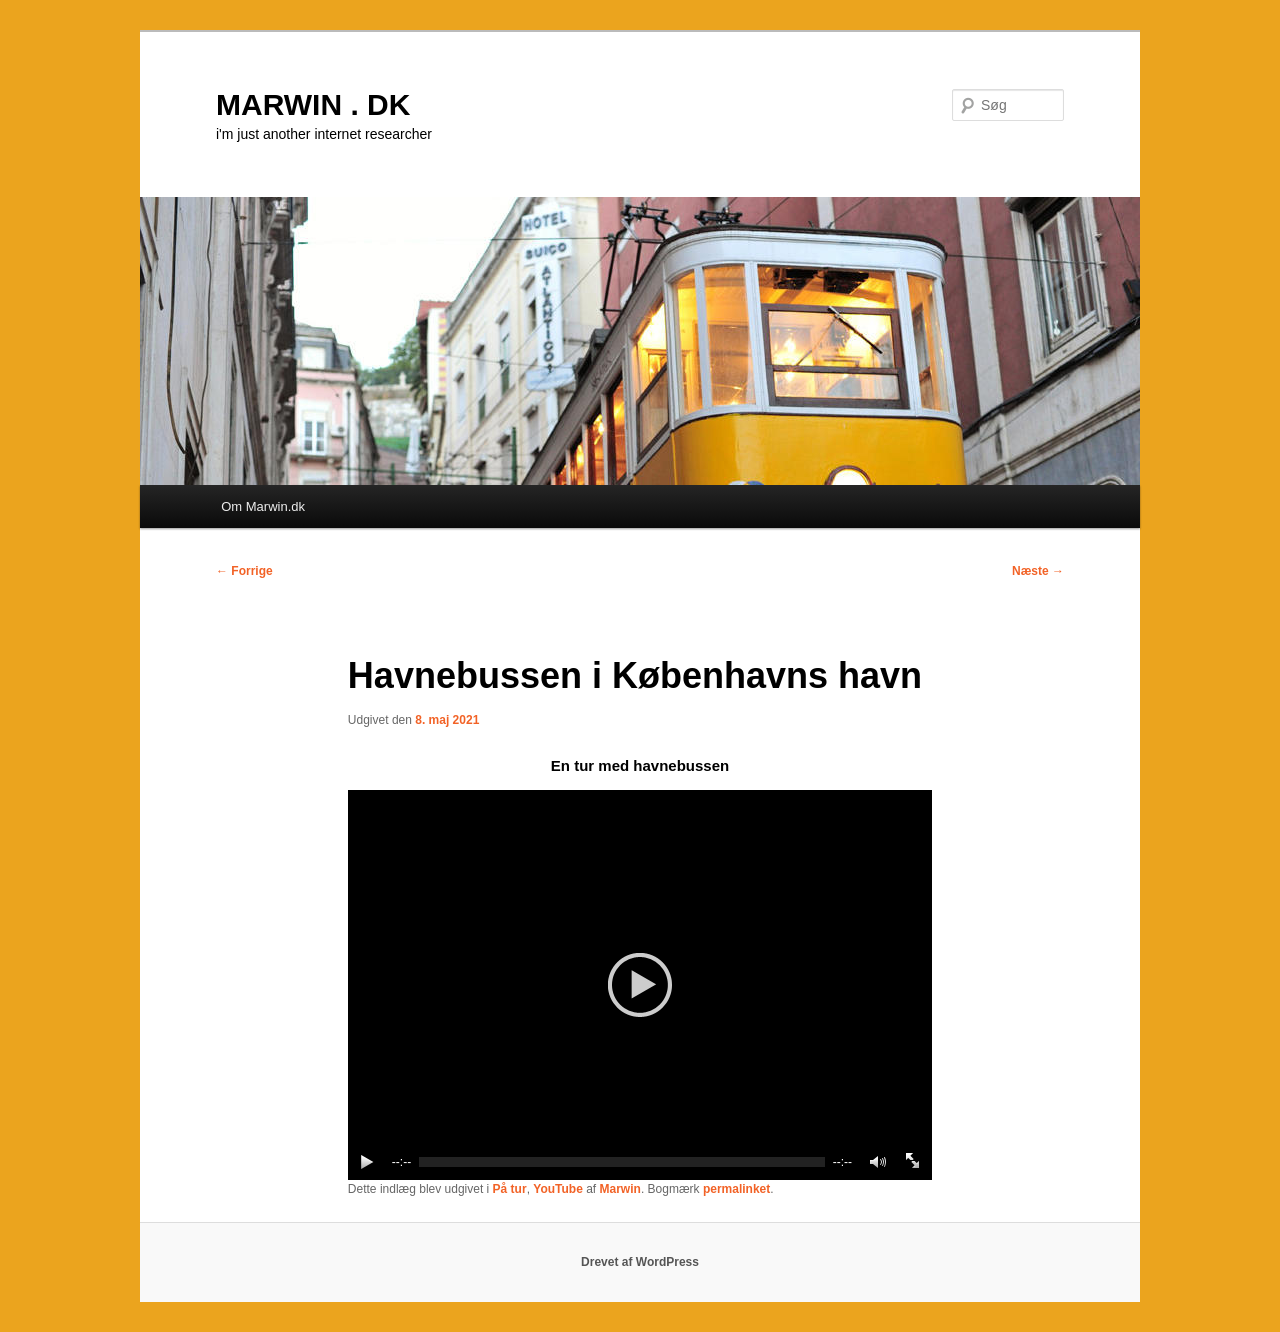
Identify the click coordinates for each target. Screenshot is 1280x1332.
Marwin (620, 1189)
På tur (510, 1189)
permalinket (736, 1189)
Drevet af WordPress (640, 1262)
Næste (1038, 571)
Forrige (244, 571)
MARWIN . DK (313, 104)
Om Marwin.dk (263, 506)
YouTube (558, 1189)
